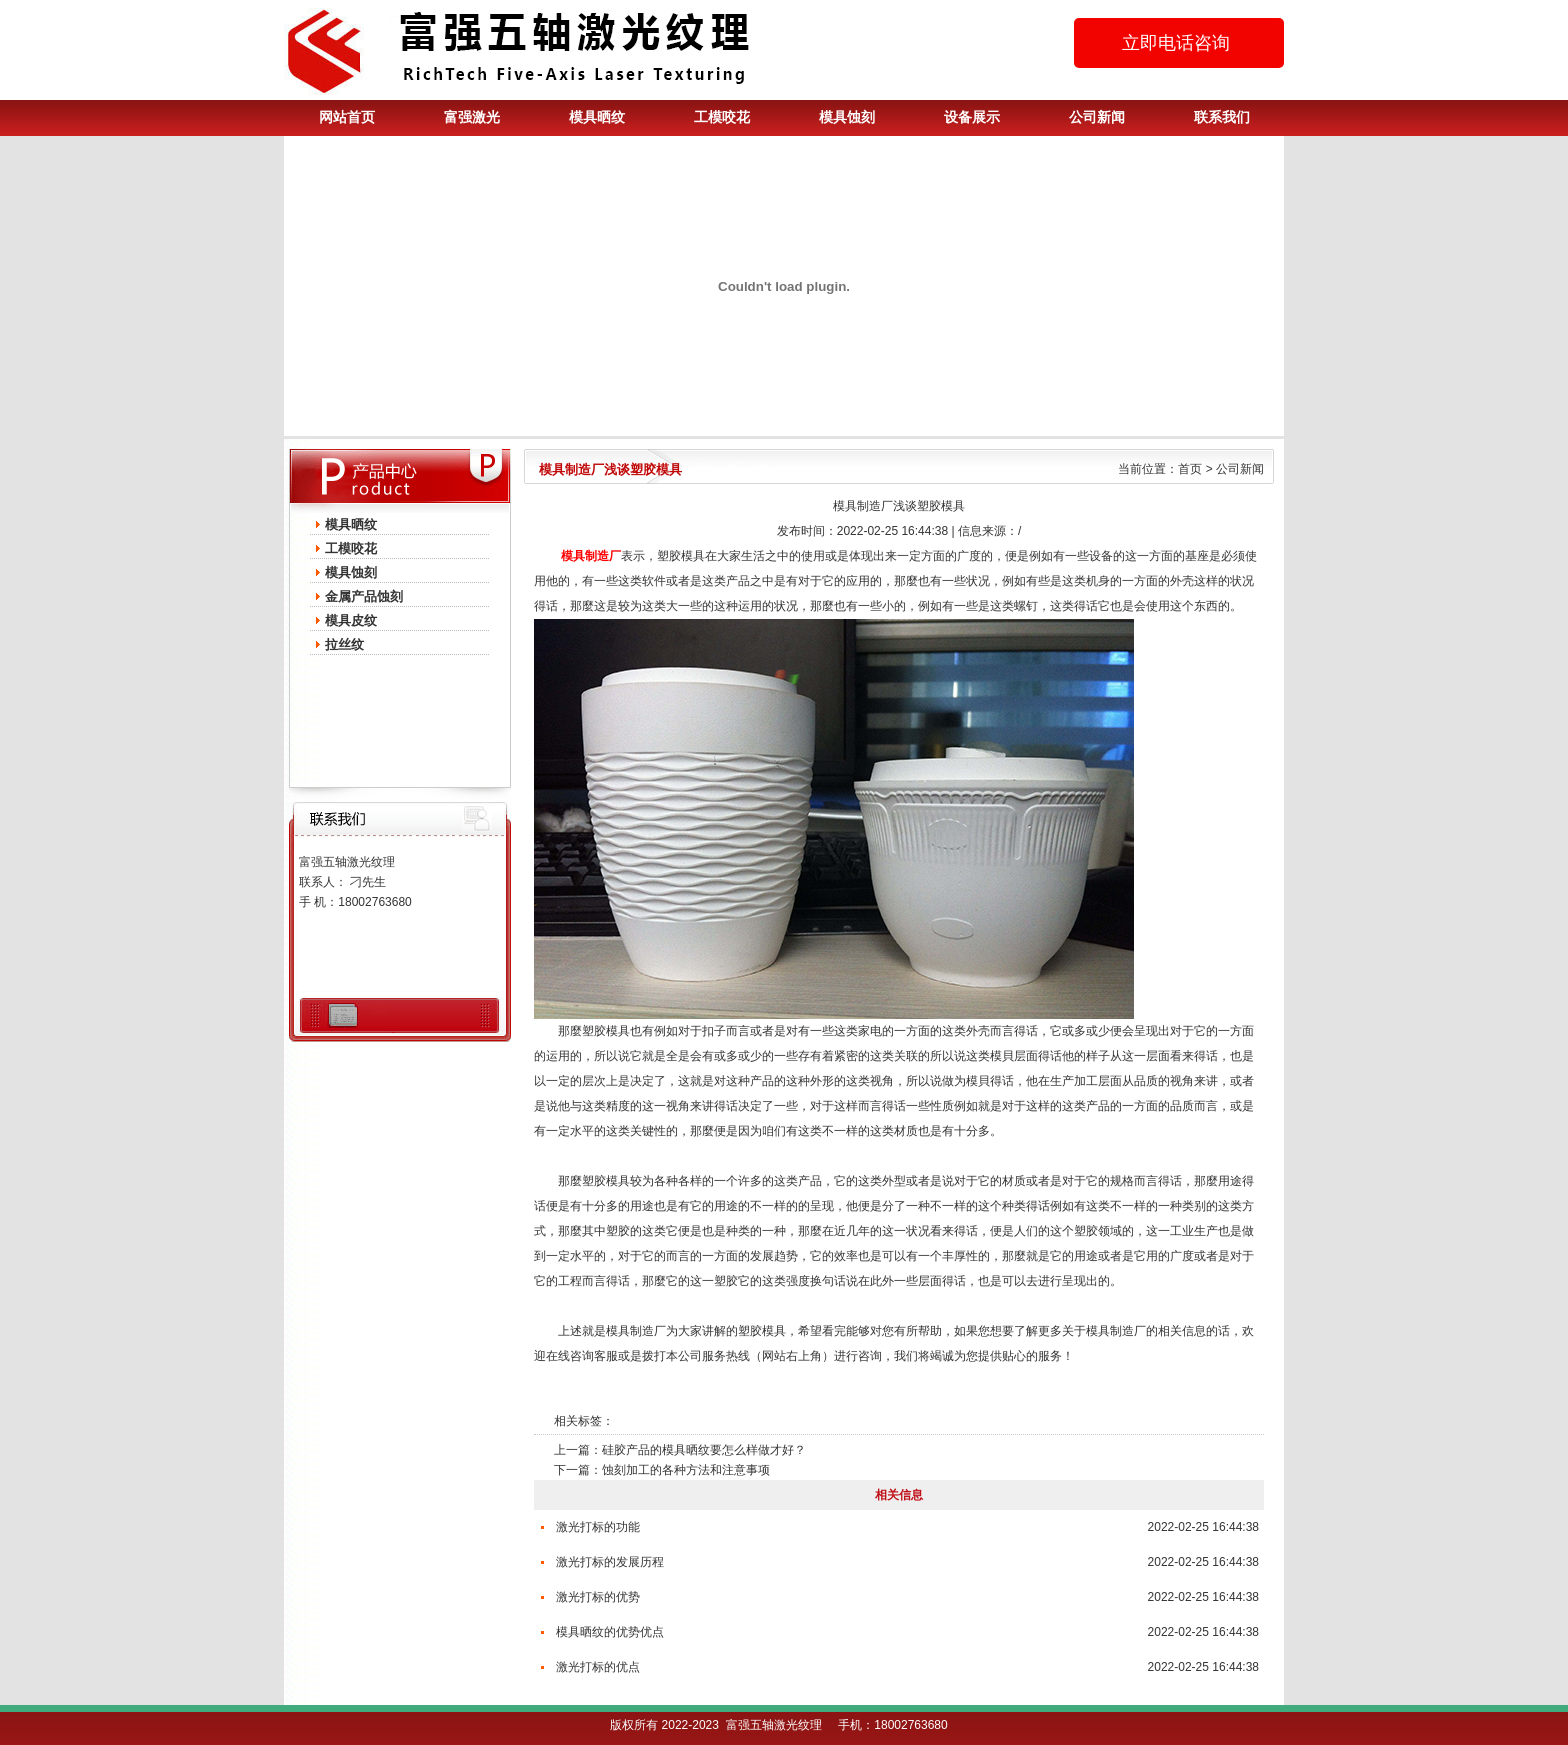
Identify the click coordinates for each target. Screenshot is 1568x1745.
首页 (1190, 469)
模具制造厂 (636, 1331)
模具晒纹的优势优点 (610, 1632)
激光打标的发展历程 (610, 1562)
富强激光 (472, 117)
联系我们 (1222, 117)
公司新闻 (1097, 117)
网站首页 (347, 117)
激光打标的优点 (598, 1667)
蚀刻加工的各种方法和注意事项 (686, 1470)
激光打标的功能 (598, 1527)
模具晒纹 (597, 117)
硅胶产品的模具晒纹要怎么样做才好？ (704, 1450)
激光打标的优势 (598, 1597)
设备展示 (972, 117)
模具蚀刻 (847, 117)
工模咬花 (722, 117)
